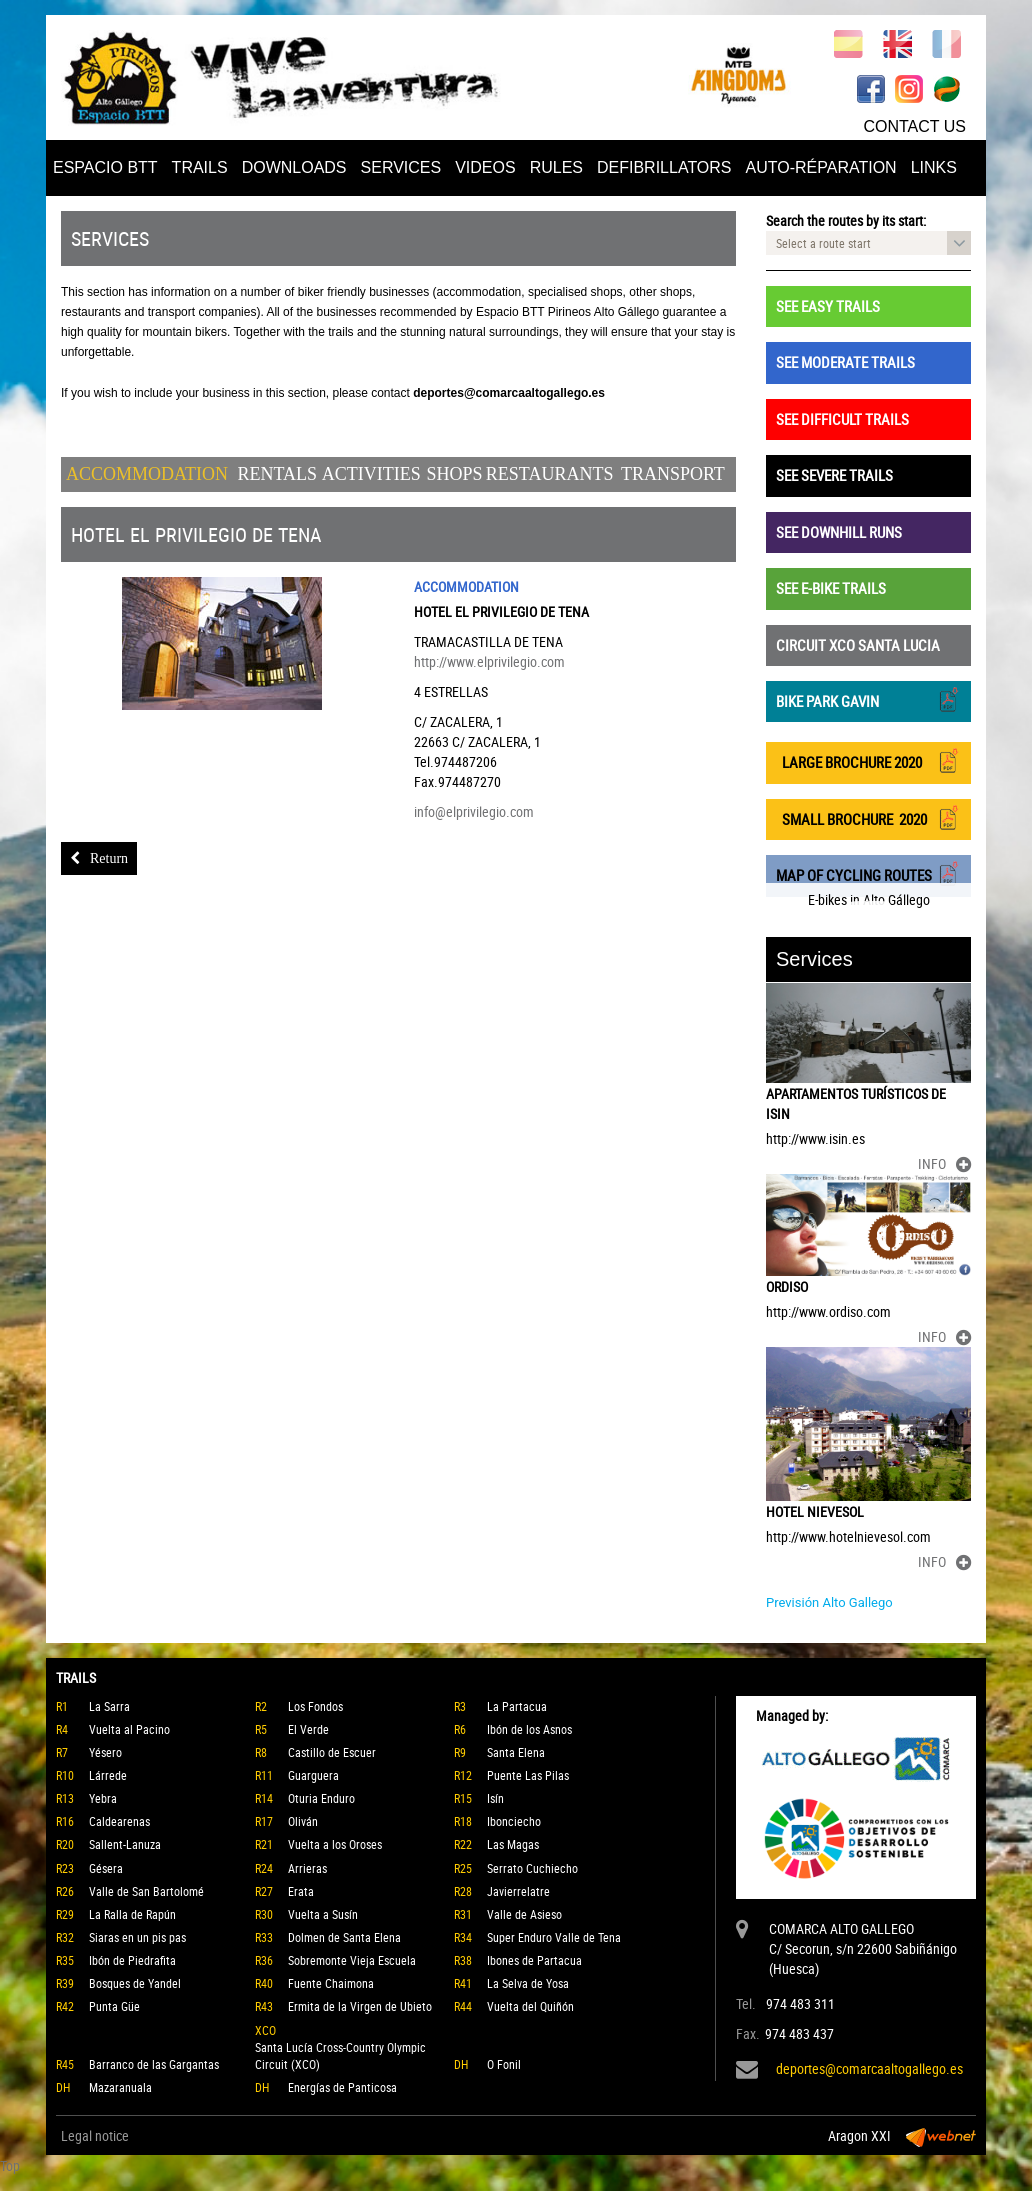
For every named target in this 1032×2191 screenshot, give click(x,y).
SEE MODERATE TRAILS (845, 362)
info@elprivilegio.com (474, 811)
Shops (455, 474)
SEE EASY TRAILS (828, 306)
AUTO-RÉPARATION (821, 167)
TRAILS (200, 167)
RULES (556, 167)
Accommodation (147, 474)
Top (10, 2165)
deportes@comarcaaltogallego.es (869, 2068)
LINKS (934, 167)
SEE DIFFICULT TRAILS (842, 419)
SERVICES (401, 167)
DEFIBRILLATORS (664, 167)
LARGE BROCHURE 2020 (868, 760)
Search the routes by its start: (846, 220)
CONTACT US (914, 126)
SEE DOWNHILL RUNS (839, 532)
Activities (371, 474)
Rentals (278, 474)
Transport (673, 474)
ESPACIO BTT (105, 167)
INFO (944, 1163)
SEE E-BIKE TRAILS (831, 588)
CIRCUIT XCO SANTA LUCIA (858, 645)
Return (99, 858)
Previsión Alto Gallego (829, 1602)
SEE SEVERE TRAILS (834, 475)
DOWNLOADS (294, 167)
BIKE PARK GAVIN (868, 699)
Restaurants (550, 474)
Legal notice (95, 2135)
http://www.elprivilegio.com (489, 661)
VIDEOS (485, 167)
